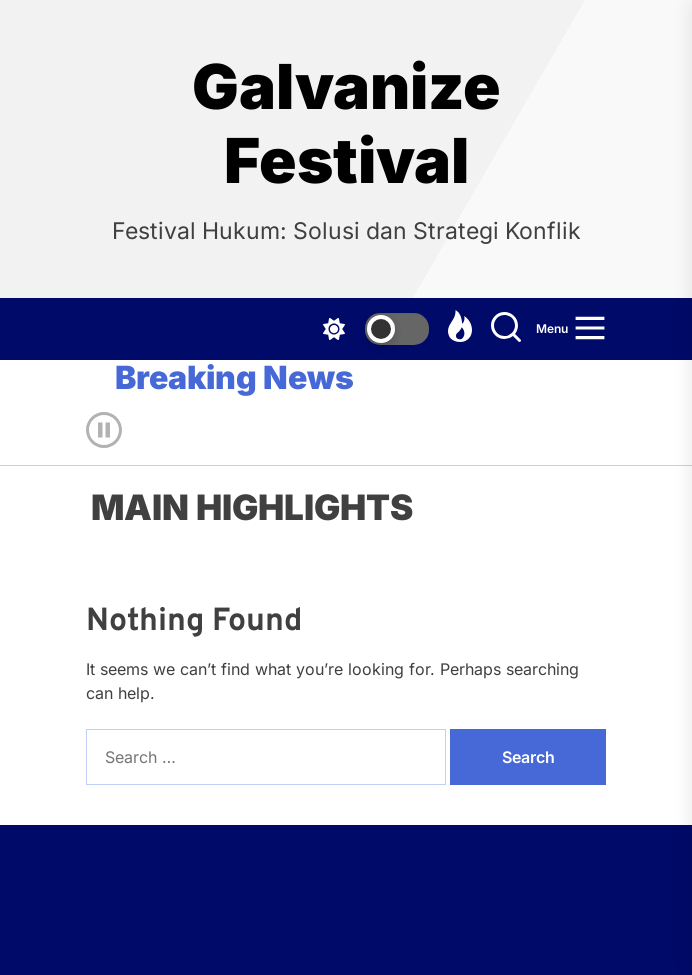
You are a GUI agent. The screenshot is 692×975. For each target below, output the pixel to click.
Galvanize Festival (346, 124)
